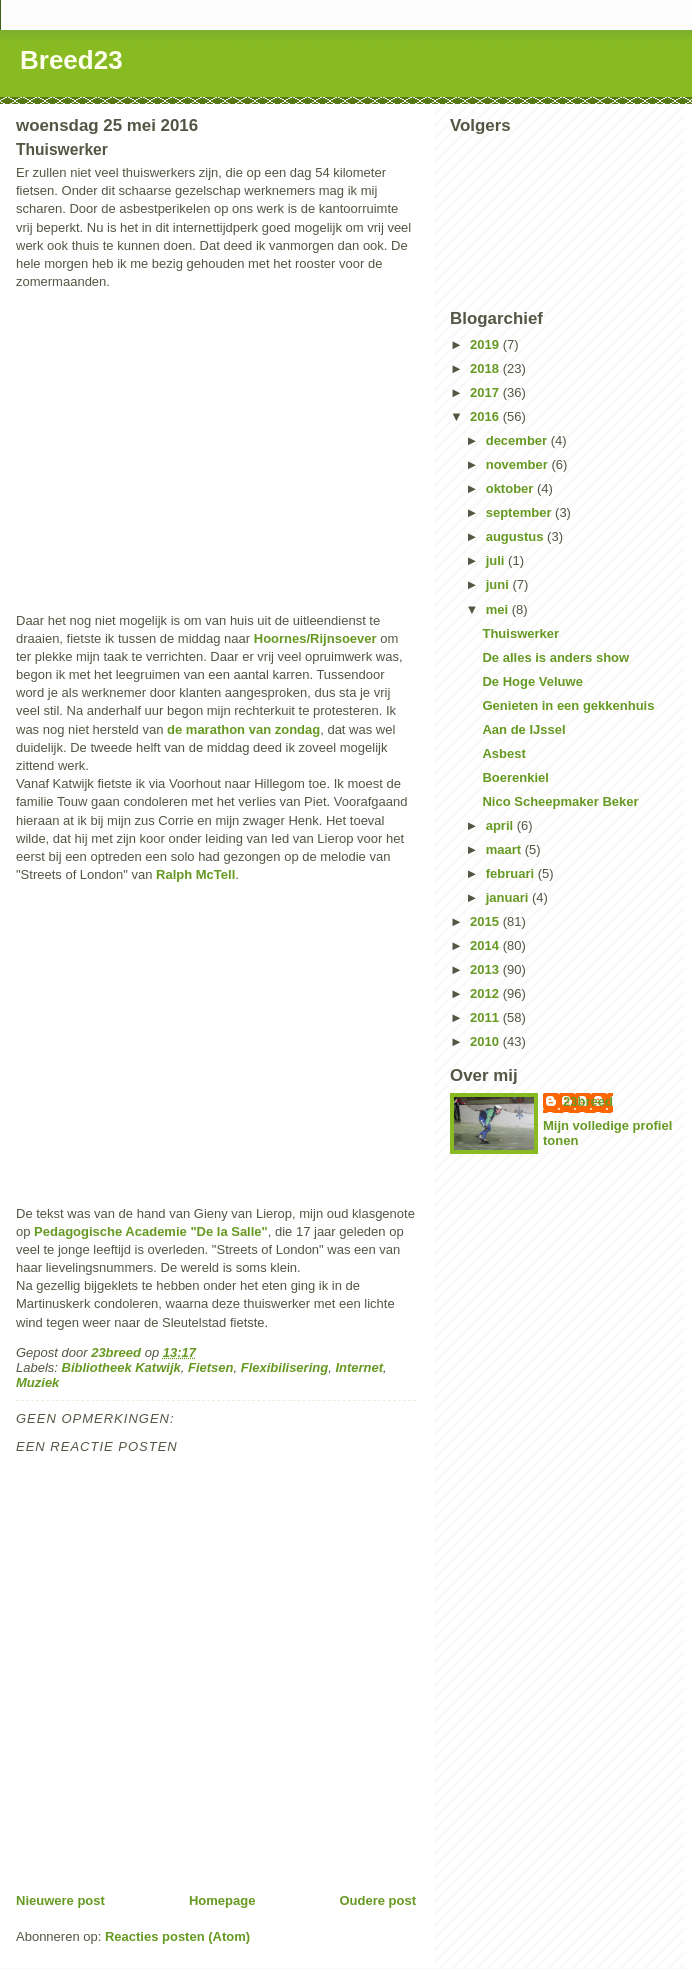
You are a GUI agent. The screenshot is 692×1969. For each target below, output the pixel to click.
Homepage (222, 1900)
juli (497, 560)
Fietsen (211, 1367)
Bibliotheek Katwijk (121, 1367)
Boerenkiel (515, 777)
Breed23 (71, 60)
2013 (486, 969)
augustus (516, 536)
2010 (486, 1041)
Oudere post (377, 1900)
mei (499, 609)
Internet (359, 1367)
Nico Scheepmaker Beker (560, 801)
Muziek (37, 1382)
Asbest (503, 753)
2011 (486, 1017)
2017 (486, 392)
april (501, 825)
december (518, 440)
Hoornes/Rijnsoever (315, 638)
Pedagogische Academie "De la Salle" (151, 1231)
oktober (511, 488)
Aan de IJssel (523, 729)
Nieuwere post (60, 1900)
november (519, 464)
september (520, 512)
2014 (486, 945)
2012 (486, 993)
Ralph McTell (195, 874)
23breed (588, 1101)
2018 (486, 368)
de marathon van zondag (243, 729)
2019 (486, 344)
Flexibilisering (284, 1367)
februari (512, 873)
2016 (486, 416)
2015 (486, 921)
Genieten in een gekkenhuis (568, 705)
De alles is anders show (555, 657)
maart (505, 849)
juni (499, 584)
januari (509, 897)
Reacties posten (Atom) (177, 1936)
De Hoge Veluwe (532, 681)
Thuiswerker (520, 633)
